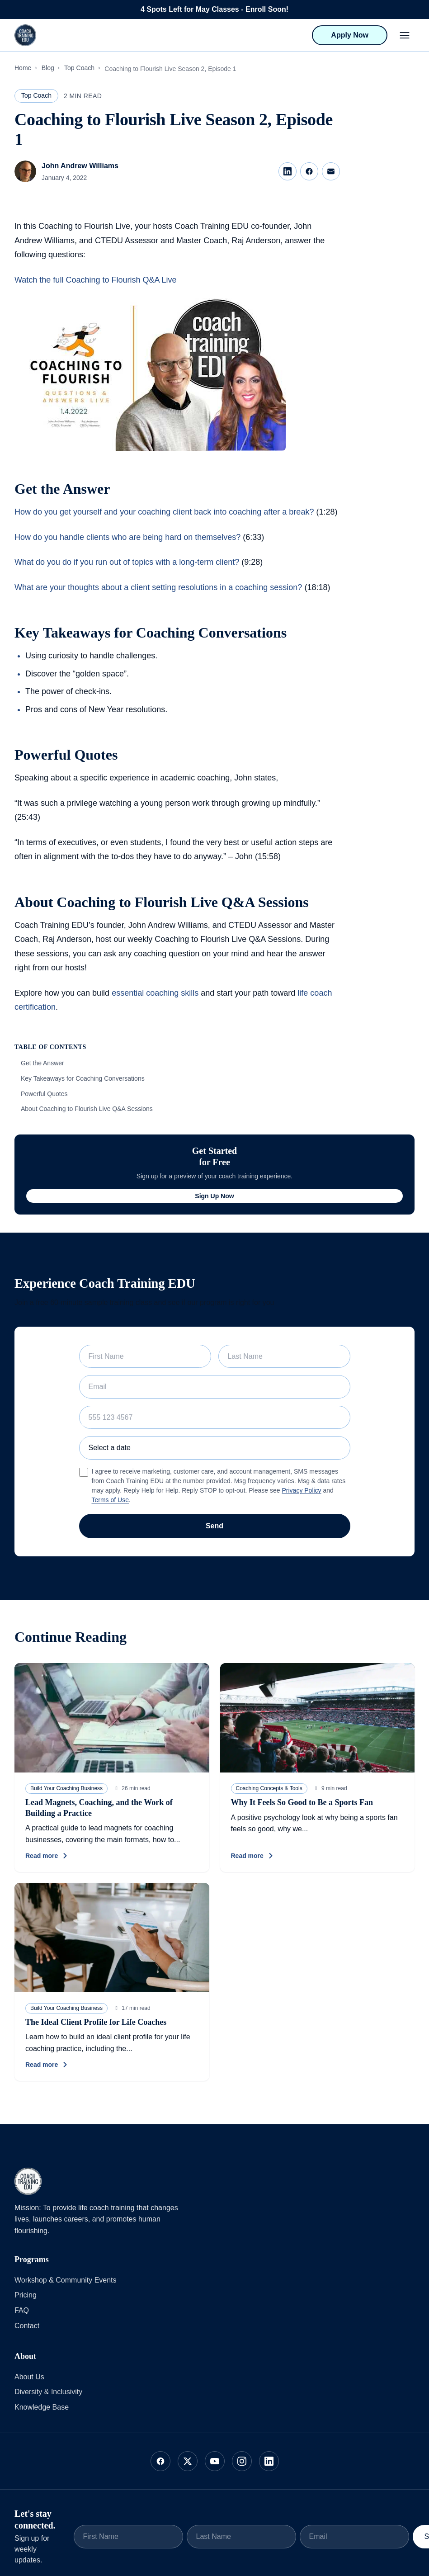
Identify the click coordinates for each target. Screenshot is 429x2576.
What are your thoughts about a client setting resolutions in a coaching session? (158, 587)
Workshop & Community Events (65, 2280)
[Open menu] (405, 35)
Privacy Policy (301, 1490)
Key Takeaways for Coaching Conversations (83, 1078)
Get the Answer (42, 1063)
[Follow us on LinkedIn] (269, 2461)
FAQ (21, 2310)
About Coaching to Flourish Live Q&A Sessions (87, 1108)
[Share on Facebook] (309, 171)
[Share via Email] (331, 171)
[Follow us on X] (188, 2461)
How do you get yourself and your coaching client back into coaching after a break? (164, 511)
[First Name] (128, 2536)
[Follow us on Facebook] (160, 2461)
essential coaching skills (155, 992)
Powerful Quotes (44, 1093)
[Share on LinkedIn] (287, 171)
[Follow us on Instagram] (242, 2461)
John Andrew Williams (80, 166)
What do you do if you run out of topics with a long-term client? (126, 562)
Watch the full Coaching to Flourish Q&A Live (95, 279)
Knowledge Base (41, 2407)
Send (214, 1526)
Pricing (25, 2295)
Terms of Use (110, 1499)
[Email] (354, 2536)
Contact (26, 2326)
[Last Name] (241, 2536)
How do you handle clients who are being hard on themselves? (128, 537)
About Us (29, 2377)
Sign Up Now (214, 1196)
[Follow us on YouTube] (215, 2461)
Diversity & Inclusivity (48, 2392)
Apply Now (349, 35)
